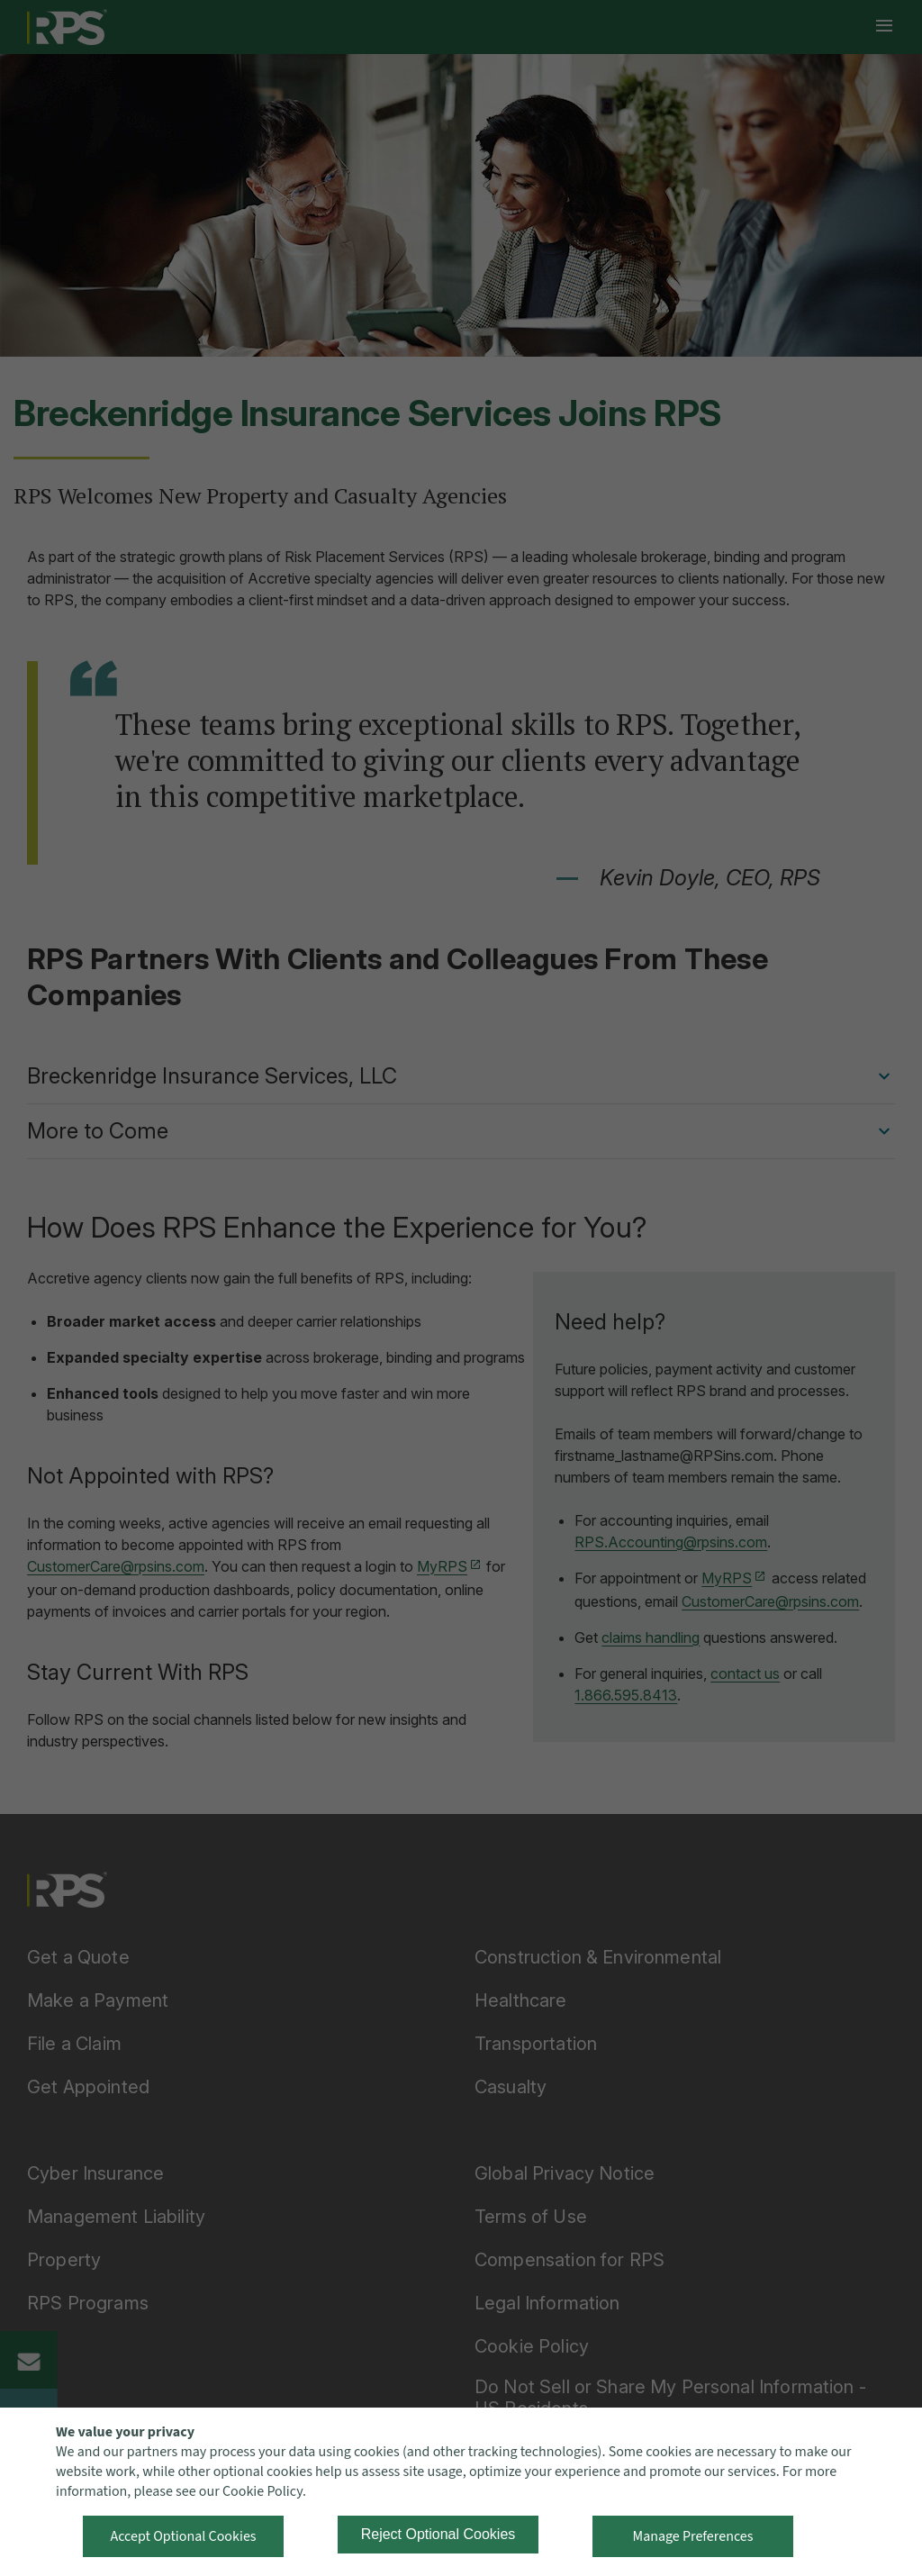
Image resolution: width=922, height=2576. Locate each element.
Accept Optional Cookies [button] (183, 2536)
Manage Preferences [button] (693, 2536)
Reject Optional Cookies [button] (438, 2534)
